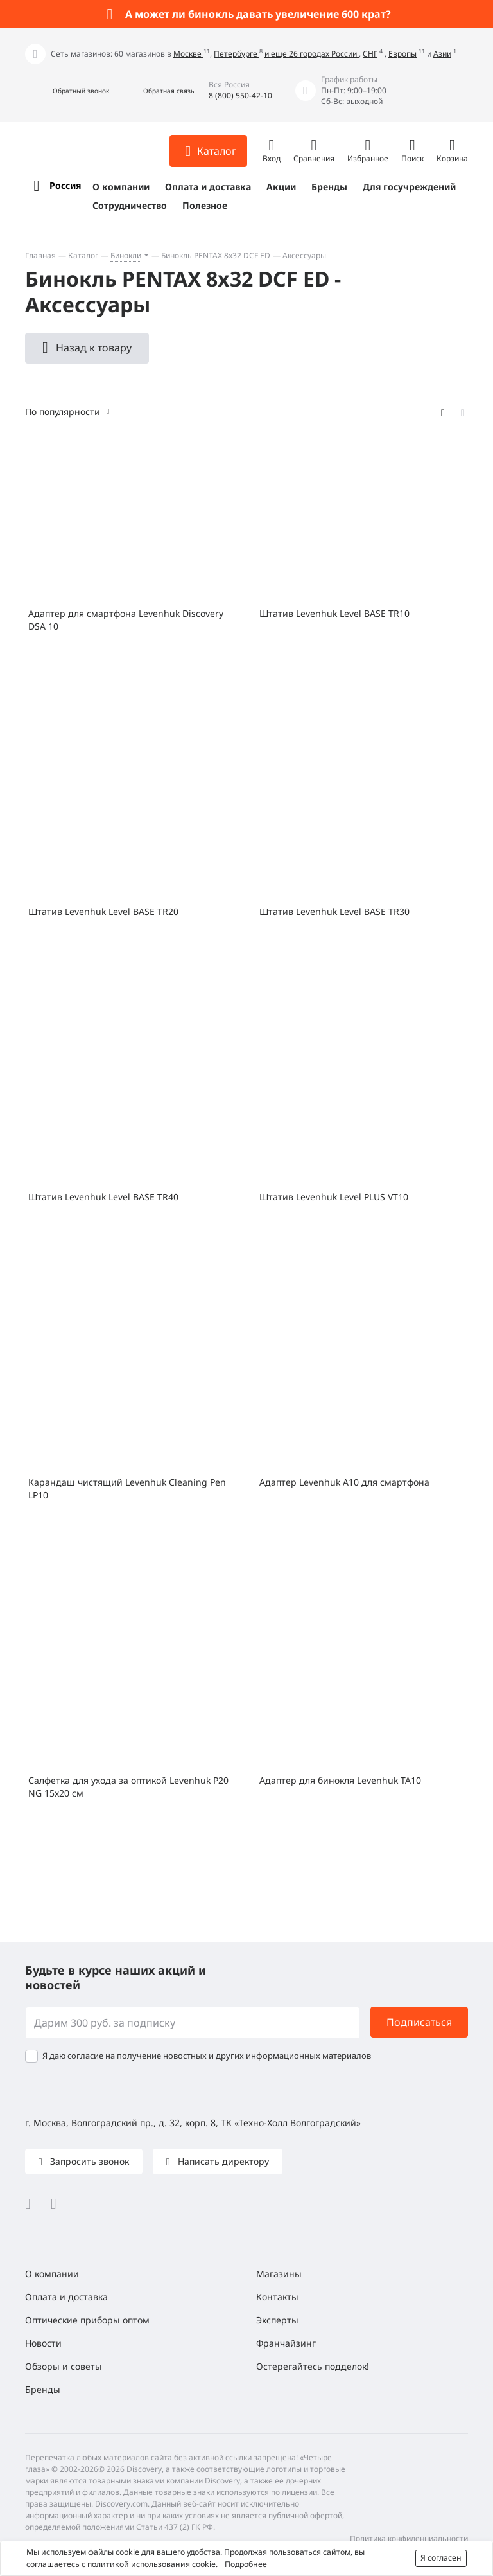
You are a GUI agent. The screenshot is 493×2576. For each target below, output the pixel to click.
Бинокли (125, 255)
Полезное (204, 205)
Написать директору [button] (222, 2161)
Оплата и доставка (208, 187)
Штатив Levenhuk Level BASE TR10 (334, 613)
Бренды (329, 187)
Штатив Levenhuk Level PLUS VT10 (333, 1197)
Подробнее (246, 2564)
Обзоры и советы (63, 2366)
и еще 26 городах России (311, 53)
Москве (188, 53)
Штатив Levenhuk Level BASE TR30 (334, 911)
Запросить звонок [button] (88, 2161)
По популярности (62, 411)
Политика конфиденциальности (409, 2538)
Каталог (83, 255)
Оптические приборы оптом (87, 2320)
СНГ (370, 53)
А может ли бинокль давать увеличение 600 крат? (258, 14)
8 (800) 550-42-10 (240, 95)
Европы (402, 53)
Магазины (279, 2274)
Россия (65, 185)
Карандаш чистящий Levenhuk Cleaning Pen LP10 (127, 1488)
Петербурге (236, 53)
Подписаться (419, 2022)
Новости (43, 2343)
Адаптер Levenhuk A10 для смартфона (344, 1482)
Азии (442, 53)
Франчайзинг (286, 2343)
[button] (67, 91)
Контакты (277, 2297)
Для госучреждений (409, 187)
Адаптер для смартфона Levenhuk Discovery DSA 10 (125, 619)
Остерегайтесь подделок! (312, 2366)
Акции (281, 187)
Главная (40, 255)
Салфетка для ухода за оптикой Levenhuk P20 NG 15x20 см (128, 1786)
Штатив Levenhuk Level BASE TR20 (103, 911)
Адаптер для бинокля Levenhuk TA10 (340, 1780)
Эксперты (277, 2320)
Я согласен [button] (441, 2557)
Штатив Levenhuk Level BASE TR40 (103, 1197)
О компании (121, 187)
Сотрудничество (129, 205)
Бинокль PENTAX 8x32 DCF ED (215, 255)
